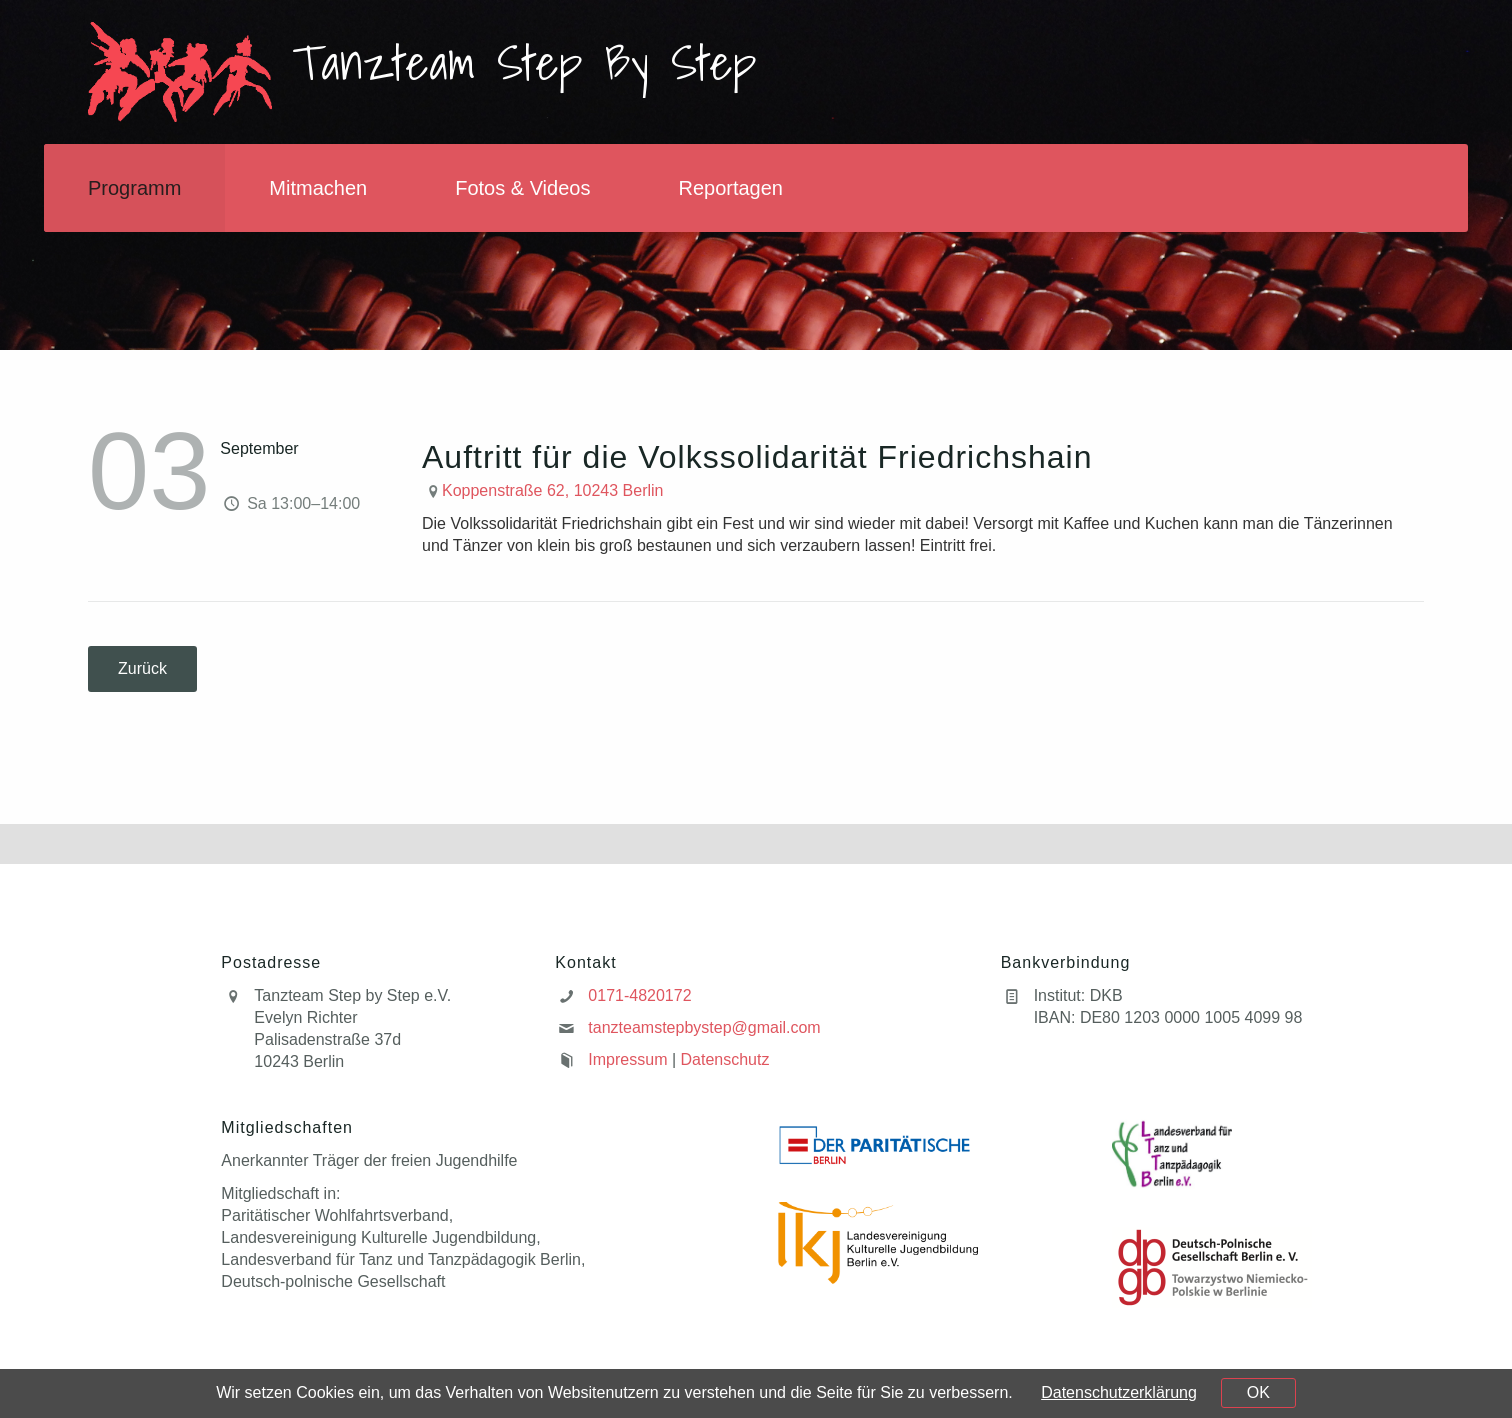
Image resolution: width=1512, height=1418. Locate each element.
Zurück (142, 668)
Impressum (627, 1059)
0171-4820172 (639, 995)
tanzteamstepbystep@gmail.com (704, 1027)
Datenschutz (725, 1059)
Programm (134, 188)
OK (1258, 1392)
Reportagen (730, 188)
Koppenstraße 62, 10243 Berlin (552, 490)
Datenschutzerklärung (1119, 1392)
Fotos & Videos (522, 188)
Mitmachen (318, 188)
